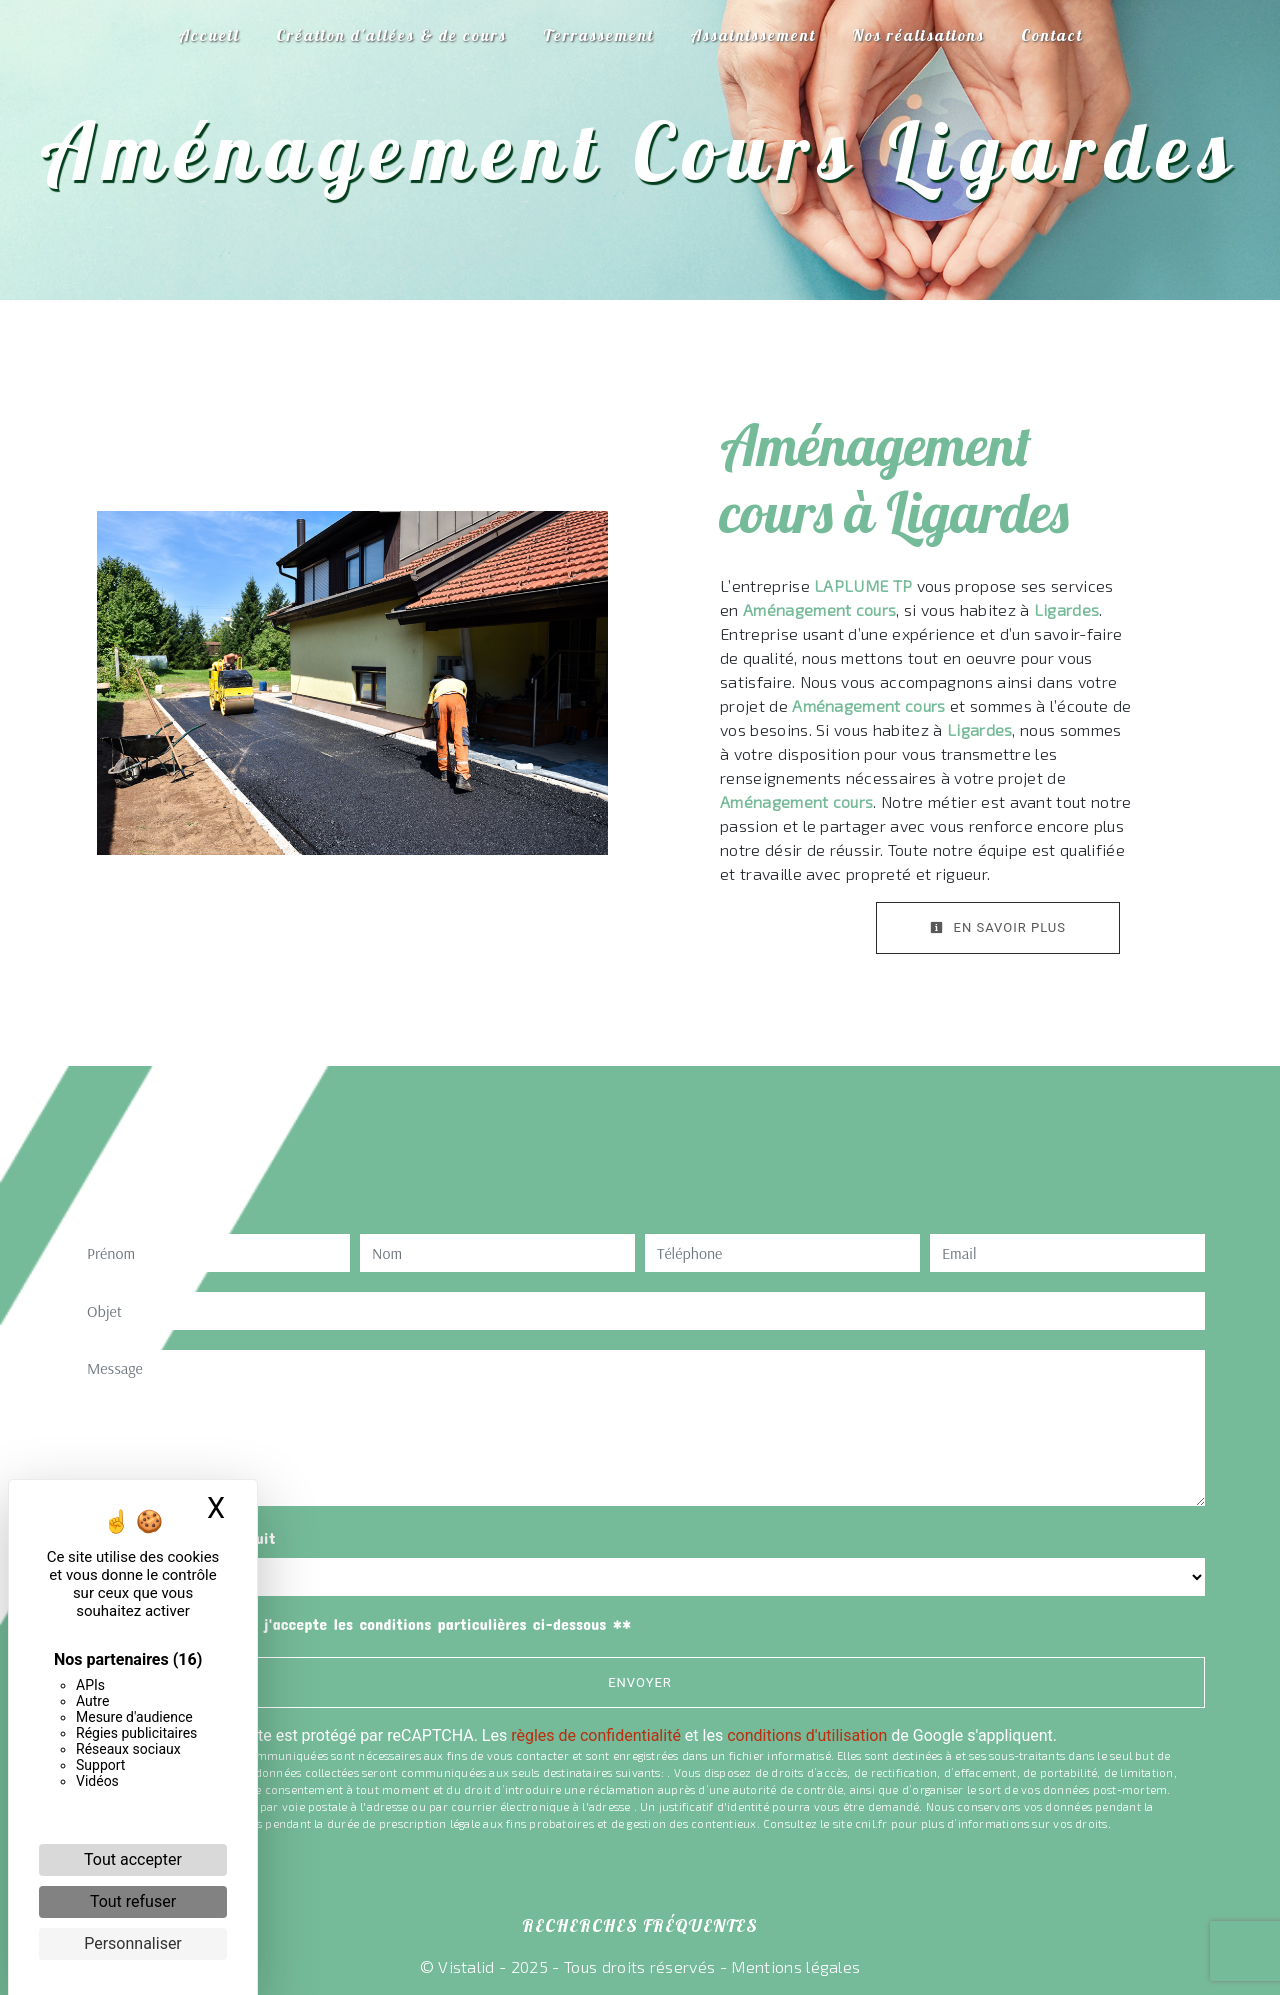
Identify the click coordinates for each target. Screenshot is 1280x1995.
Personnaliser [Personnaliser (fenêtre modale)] (133, 1943)
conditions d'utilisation (807, 1735)
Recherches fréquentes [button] (640, 1925)
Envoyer (640, 1682)
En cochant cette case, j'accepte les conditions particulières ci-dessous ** (363, 1623)
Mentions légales (793, 1966)
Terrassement (598, 35)
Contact (1052, 35)
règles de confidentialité (596, 1735)
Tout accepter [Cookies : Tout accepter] (133, 1859)
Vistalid (466, 1966)
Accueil (209, 35)
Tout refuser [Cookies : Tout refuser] (133, 1901)
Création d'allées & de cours (391, 35)
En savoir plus (998, 927)
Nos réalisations (918, 35)
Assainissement (753, 35)
